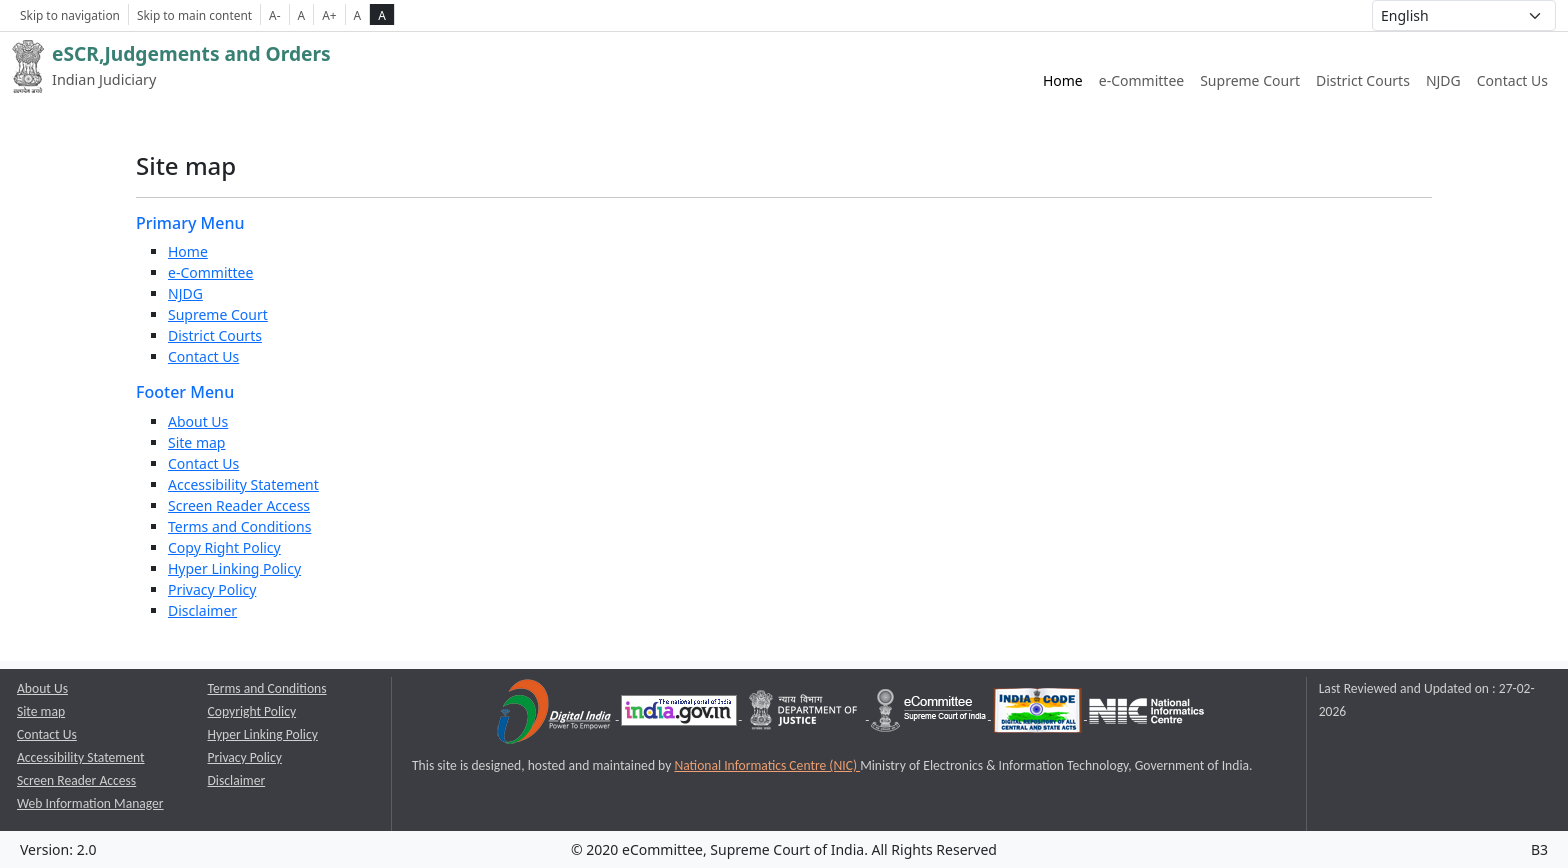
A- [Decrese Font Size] (274, 15)
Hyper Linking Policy (234, 568)
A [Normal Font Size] (302, 15)
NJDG (185, 293)
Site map (196, 442)
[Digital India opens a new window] (555, 714)
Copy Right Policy (224, 547)
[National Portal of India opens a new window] (680, 714)
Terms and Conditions (239, 526)
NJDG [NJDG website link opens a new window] (1443, 80)
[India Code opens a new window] (1039, 714)
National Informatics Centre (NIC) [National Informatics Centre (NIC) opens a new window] (767, 765)
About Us (198, 421)
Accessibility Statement (243, 484)
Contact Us (1512, 80)
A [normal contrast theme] (358, 15)
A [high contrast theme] (382, 15)
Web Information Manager (90, 803)
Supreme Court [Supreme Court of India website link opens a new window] (1250, 80)
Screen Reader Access (239, 505)
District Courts (215, 335)
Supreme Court (218, 314)
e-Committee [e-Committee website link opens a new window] (1141, 80)
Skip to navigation (70, 15)
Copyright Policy (252, 711)
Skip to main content (194, 15)
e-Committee (210, 272)
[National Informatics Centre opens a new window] (1146, 714)
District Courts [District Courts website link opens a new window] (1363, 80)
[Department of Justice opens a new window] (805, 714)
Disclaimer (202, 610)
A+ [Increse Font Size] (329, 15)
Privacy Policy (212, 589)
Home (1063, 80)
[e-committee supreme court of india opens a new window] (930, 714)
